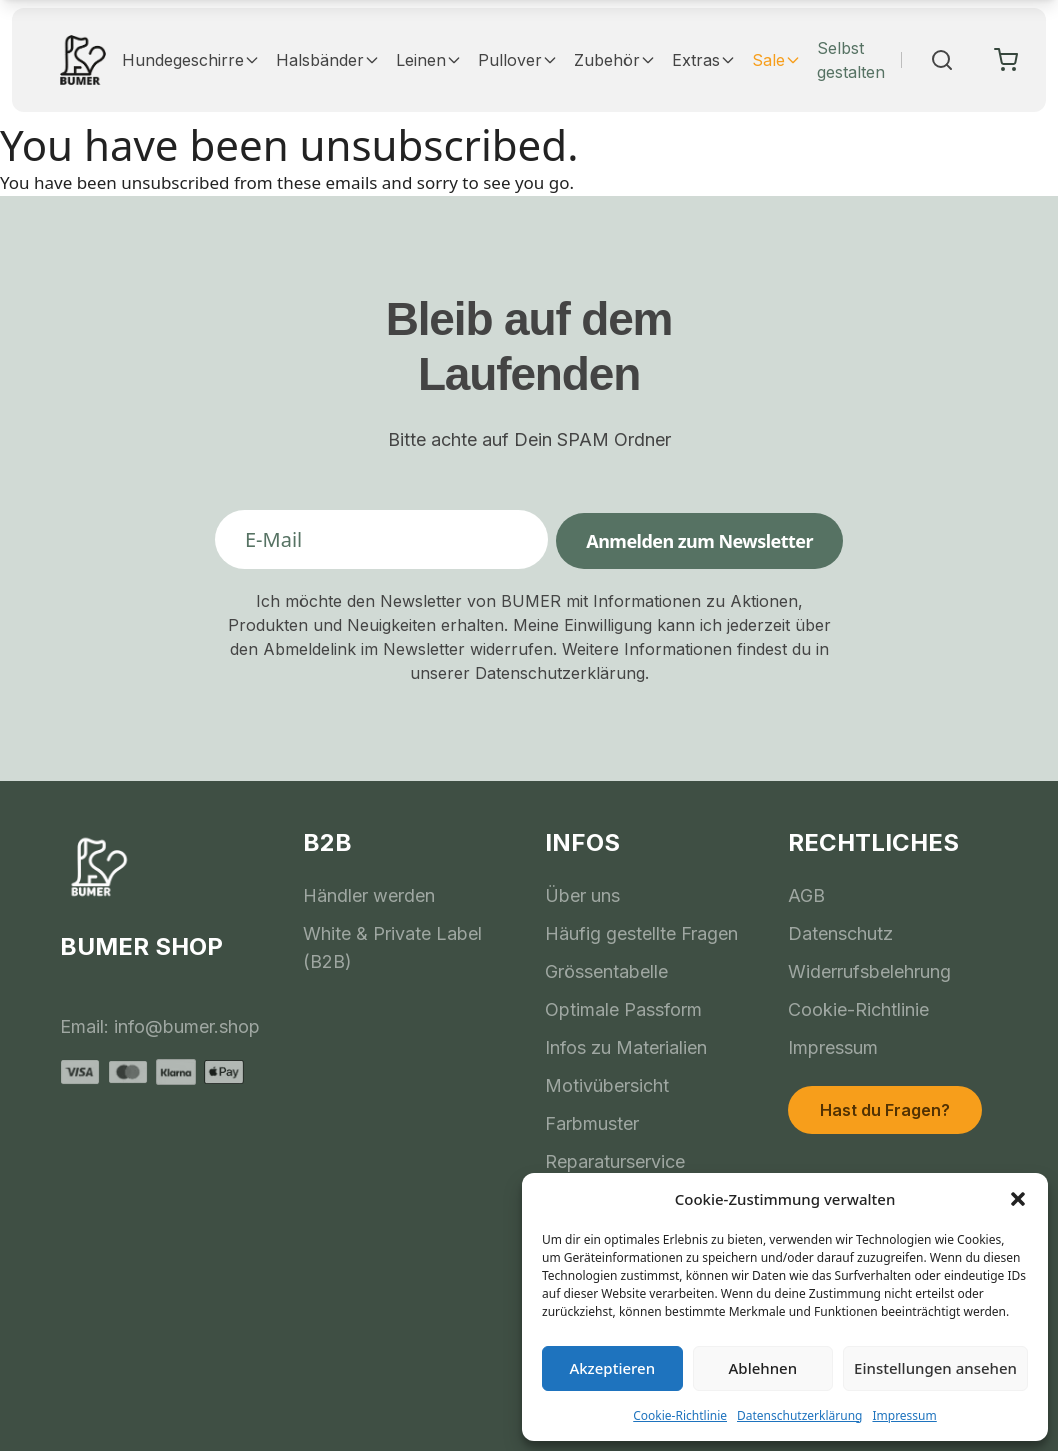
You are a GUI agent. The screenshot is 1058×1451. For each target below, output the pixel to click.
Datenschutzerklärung (799, 1415)
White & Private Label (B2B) (392, 947)
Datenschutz (840, 933)
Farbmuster (592, 1123)
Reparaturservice (615, 1161)
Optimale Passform (623, 1009)
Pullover (518, 60)
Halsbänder (328, 60)
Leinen (429, 60)
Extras (704, 60)
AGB (806, 895)
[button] (1018, 1199)
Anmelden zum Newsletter (699, 541)
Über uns (582, 895)
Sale (776, 60)
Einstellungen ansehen (935, 1368)
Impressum (904, 1415)
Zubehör (615, 60)
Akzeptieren (612, 1368)
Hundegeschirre (191, 60)
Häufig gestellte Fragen (641, 933)
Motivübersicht (607, 1085)
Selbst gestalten (851, 60)
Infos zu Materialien (626, 1047)
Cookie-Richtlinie (680, 1415)
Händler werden (369, 895)
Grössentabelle (606, 971)
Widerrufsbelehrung (869, 971)
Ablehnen (763, 1368)
